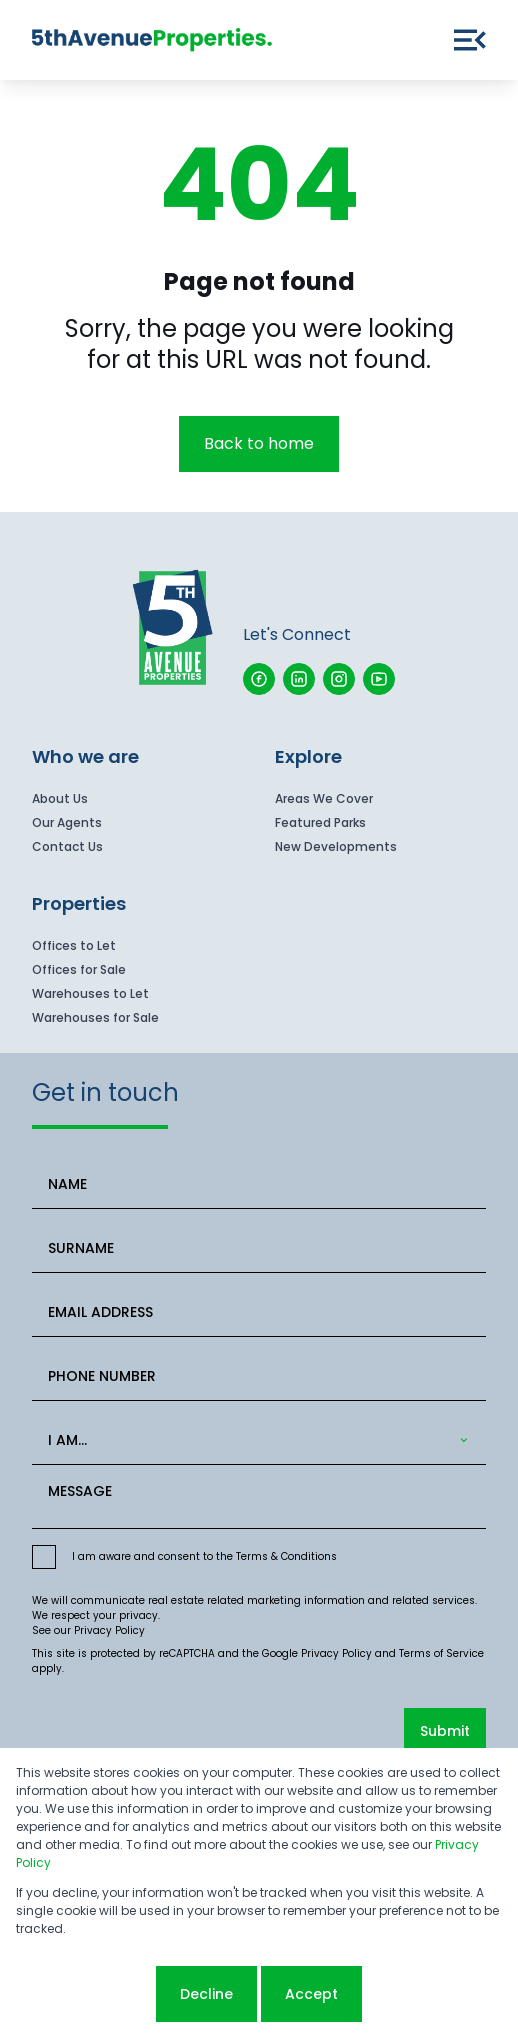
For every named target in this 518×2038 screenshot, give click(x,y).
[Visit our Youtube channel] (379, 679)
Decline (206, 1994)
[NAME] (259, 1184)
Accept (311, 1994)
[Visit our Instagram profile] (339, 679)
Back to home (259, 443)
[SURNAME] (259, 1248)
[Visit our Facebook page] (259, 679)
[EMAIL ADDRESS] (259, 1312)
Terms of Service (441, 1653)
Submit (445, 1731)
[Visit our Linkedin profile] (299, 679)
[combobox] (255, 1440)
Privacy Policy (109, 1630)
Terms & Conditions (286, 1556)
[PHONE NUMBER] (259, 1376)
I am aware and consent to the (204, 1556)
